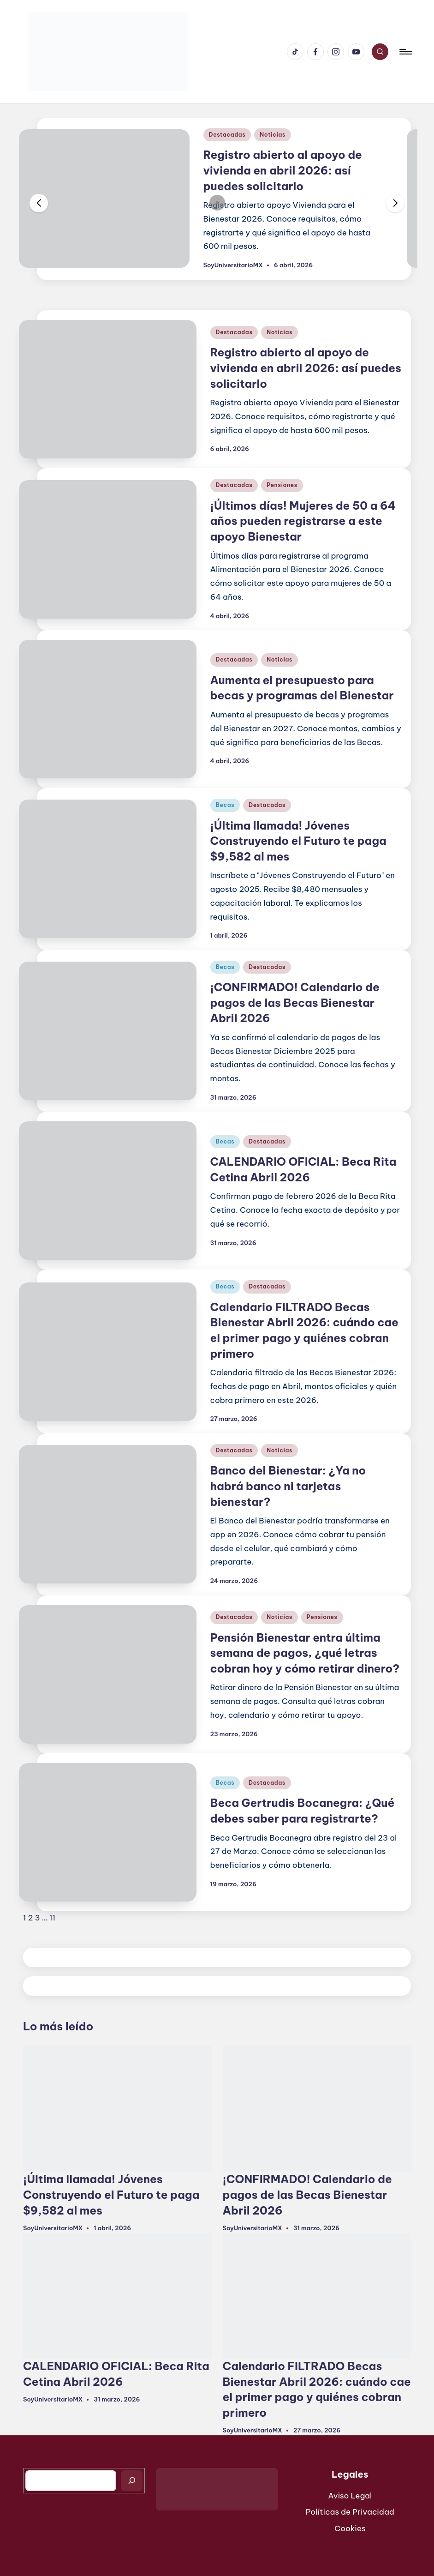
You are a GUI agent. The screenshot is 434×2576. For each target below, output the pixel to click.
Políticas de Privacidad (350, 2512)
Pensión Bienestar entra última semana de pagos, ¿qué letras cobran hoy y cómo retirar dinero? (305, 1653)
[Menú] (405, 51)
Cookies (350, 2528)
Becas (225, 804)
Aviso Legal (350, 2496)
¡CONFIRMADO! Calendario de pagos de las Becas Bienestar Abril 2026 (295, 1002)
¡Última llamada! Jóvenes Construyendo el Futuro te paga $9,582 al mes (298, 841)
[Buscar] (132, 2480)
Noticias (272, 134)
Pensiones (282, 484)
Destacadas (227, 134)
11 (52, 1918)
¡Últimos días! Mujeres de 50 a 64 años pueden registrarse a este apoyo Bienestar (303, 521)
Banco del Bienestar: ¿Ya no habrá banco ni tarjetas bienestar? (288, 1485)
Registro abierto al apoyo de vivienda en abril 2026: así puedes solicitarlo (282, 170)
